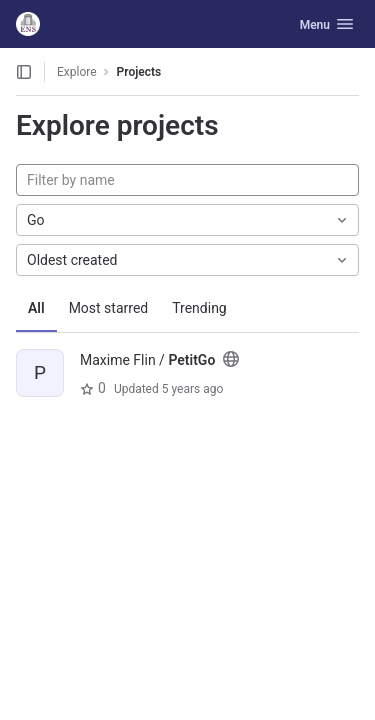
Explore (77, 72)
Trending (199, 308)
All (36, 308)
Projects (139, 72)
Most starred (109, 308)
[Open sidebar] (24, 72)
